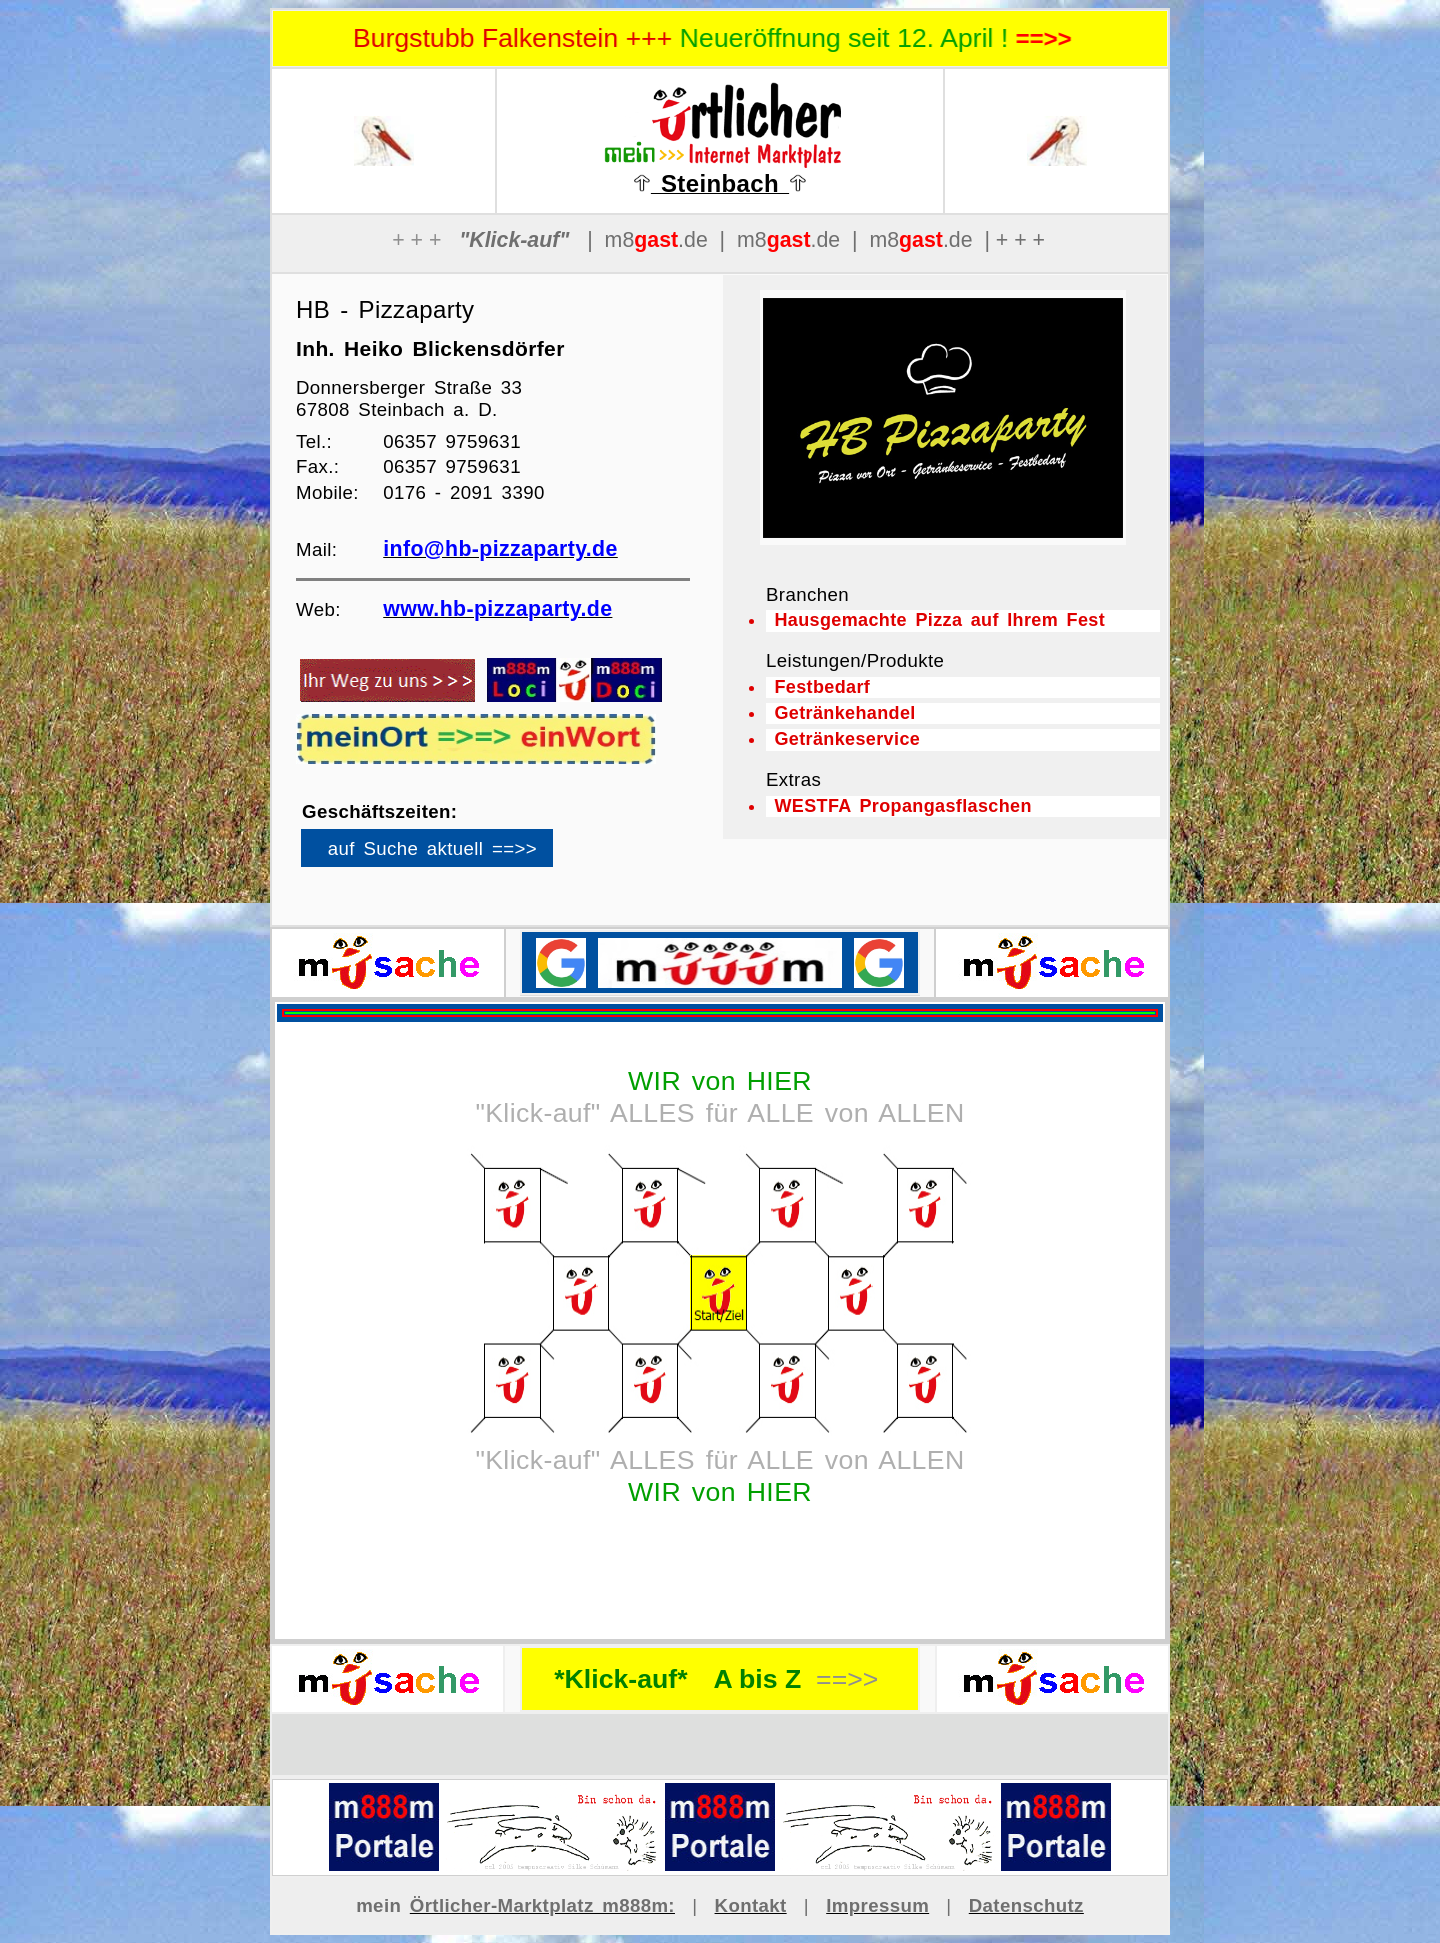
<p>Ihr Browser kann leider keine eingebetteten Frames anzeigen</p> (461, 855)
